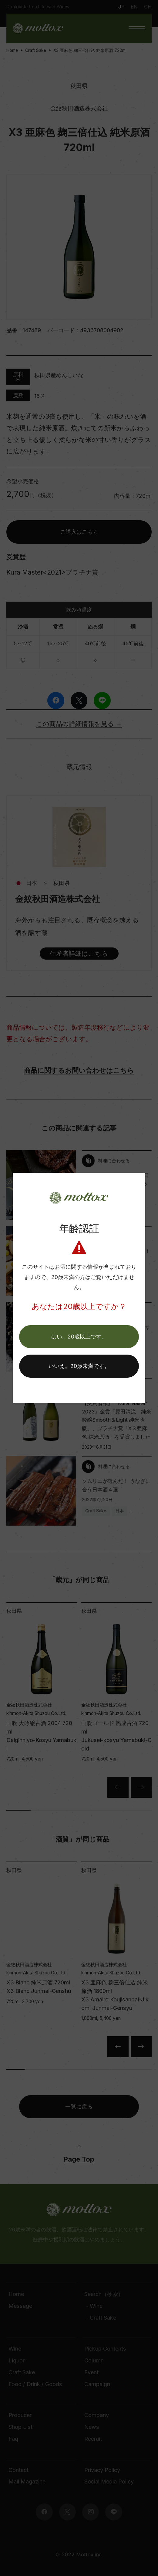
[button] (79, 1336)
